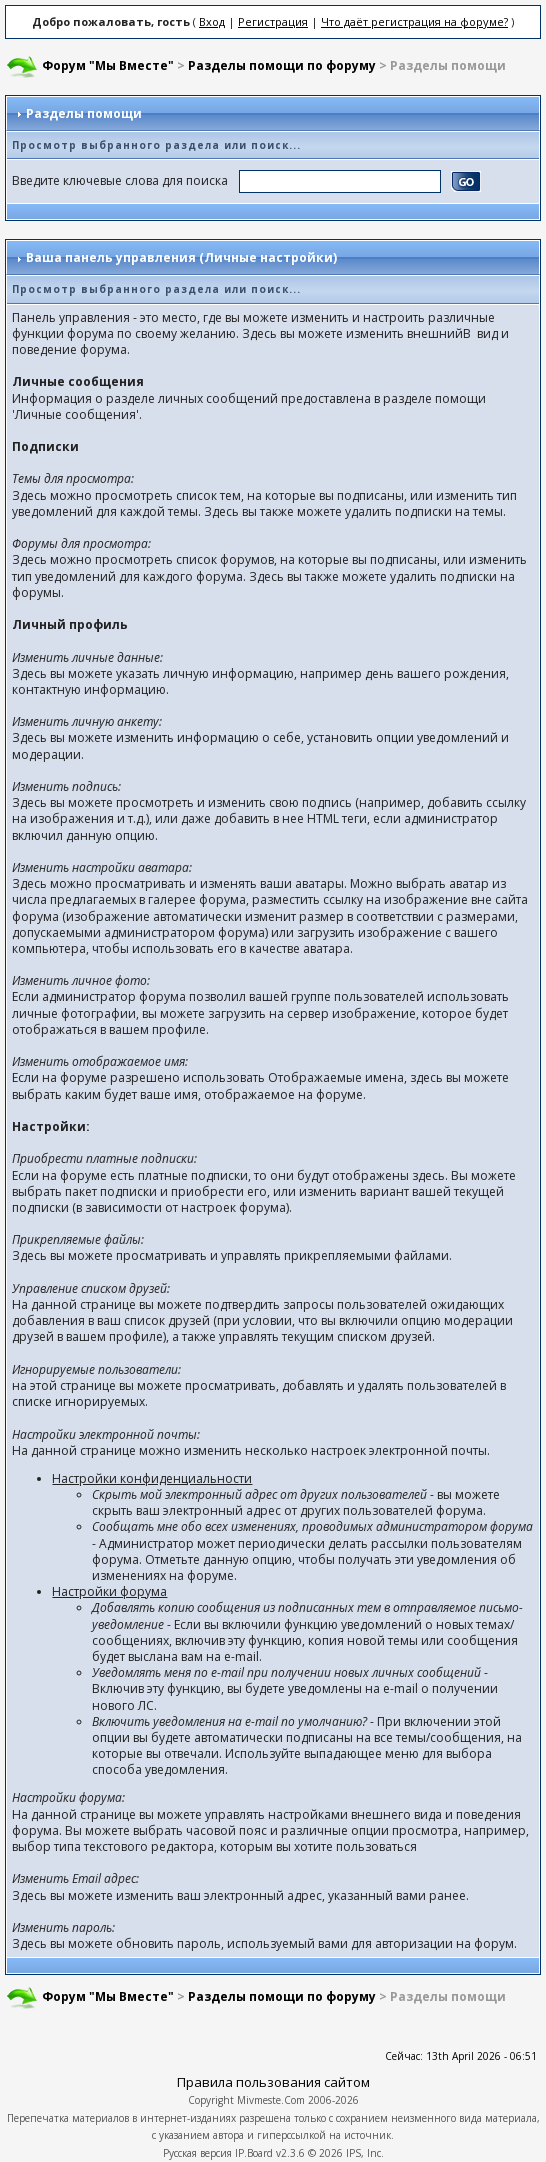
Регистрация (273, 21)
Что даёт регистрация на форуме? (414, 21)
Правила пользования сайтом (273, 2082)
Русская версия (197, 2153)
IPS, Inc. (365, 2153)
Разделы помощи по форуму (282, 65)
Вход (212, 21)
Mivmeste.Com (271, 2100)
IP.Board (254, 2153)
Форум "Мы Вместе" (108, 65)
